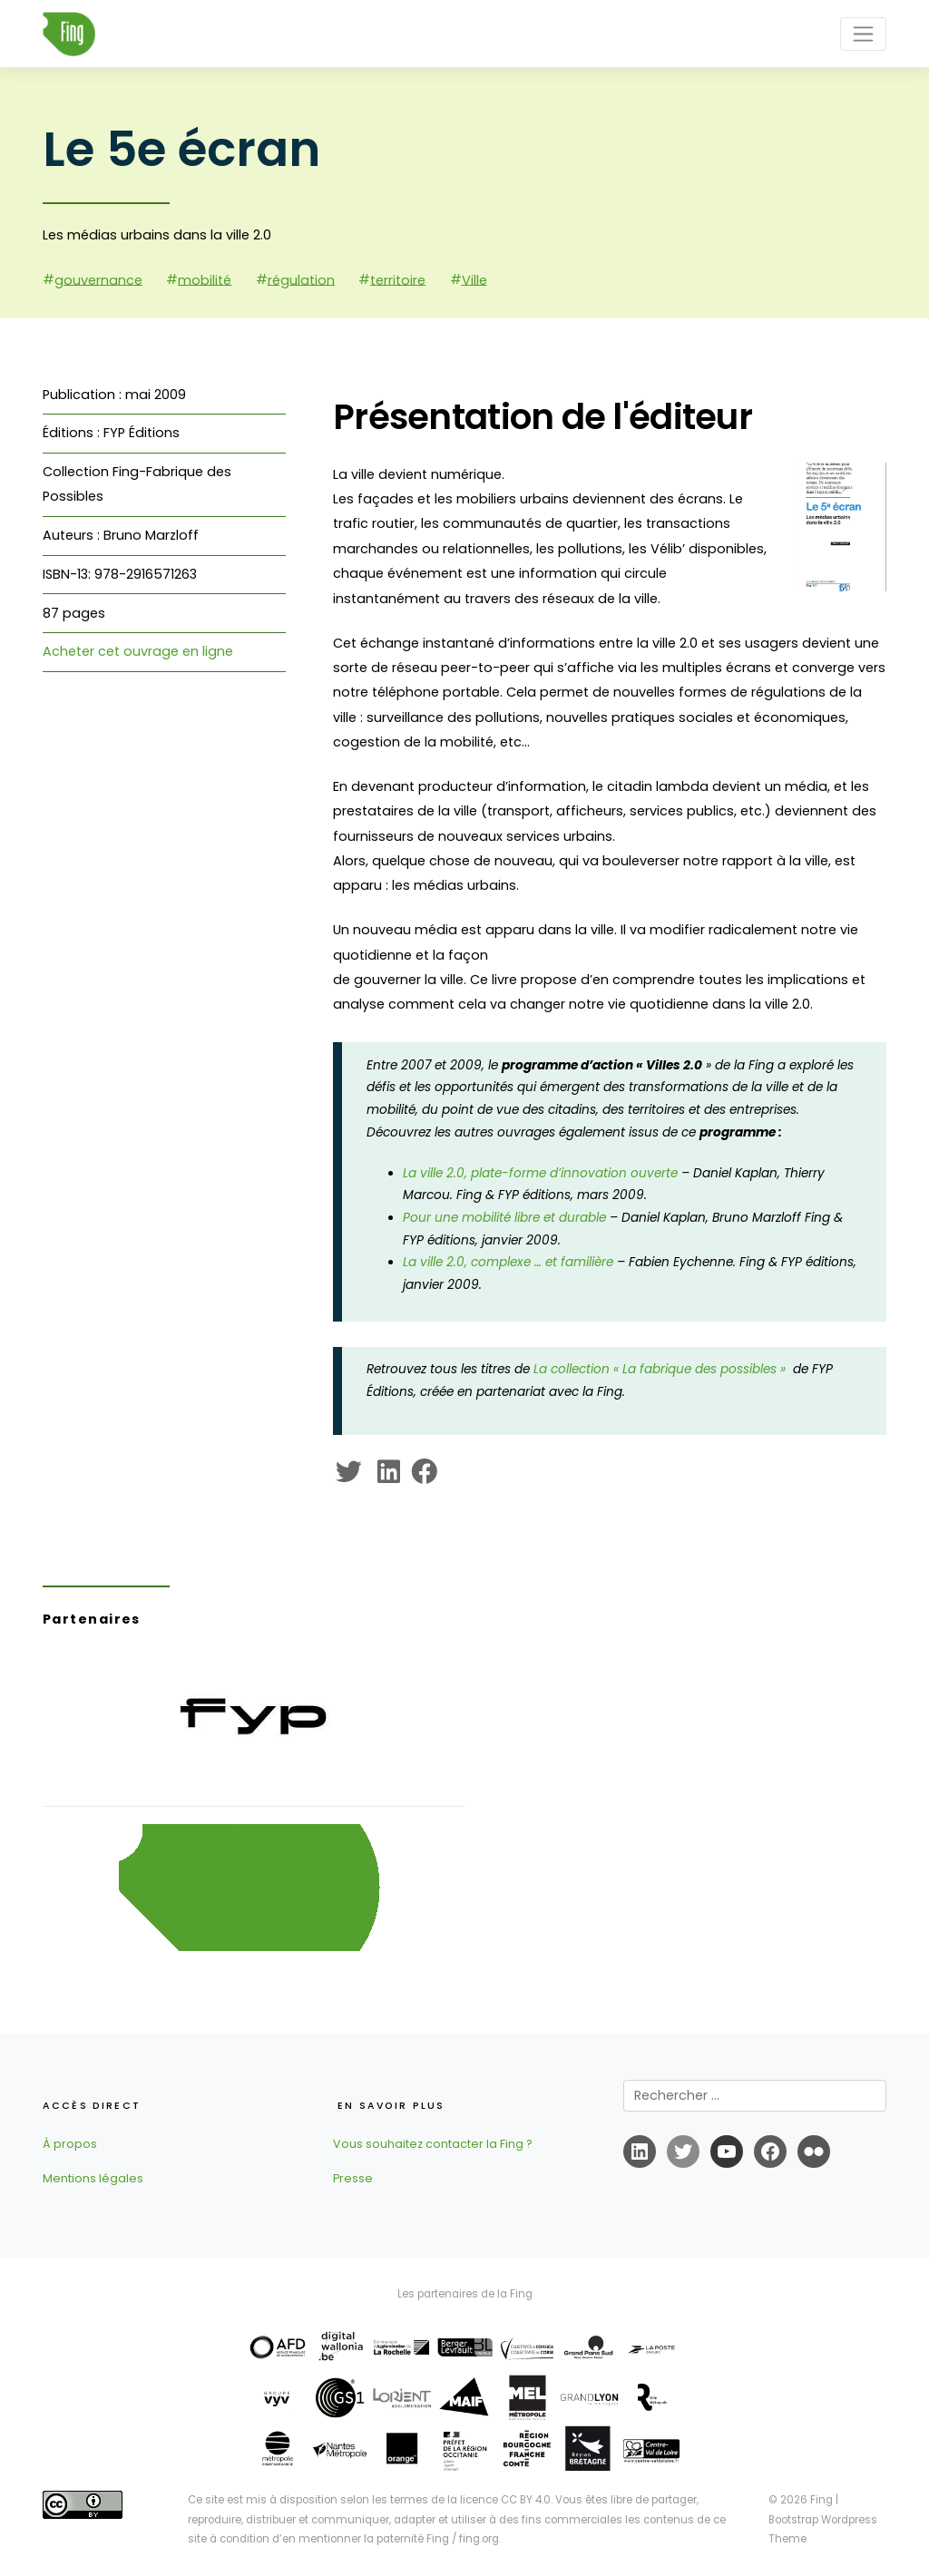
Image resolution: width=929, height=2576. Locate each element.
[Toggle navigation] (863, 33)
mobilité (204, 279)
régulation (301, 279)
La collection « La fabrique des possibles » (663, 1369)
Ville (474, 279)
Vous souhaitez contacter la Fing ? (433, 2144)
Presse (353, 2178)
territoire (397, 279)
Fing (821, 2500)
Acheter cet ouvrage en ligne (138, 651)
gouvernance (98, 279)
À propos (70, 2144)
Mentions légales (93, 2178)
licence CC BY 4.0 (505, 2500)
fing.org (479, 2539)
